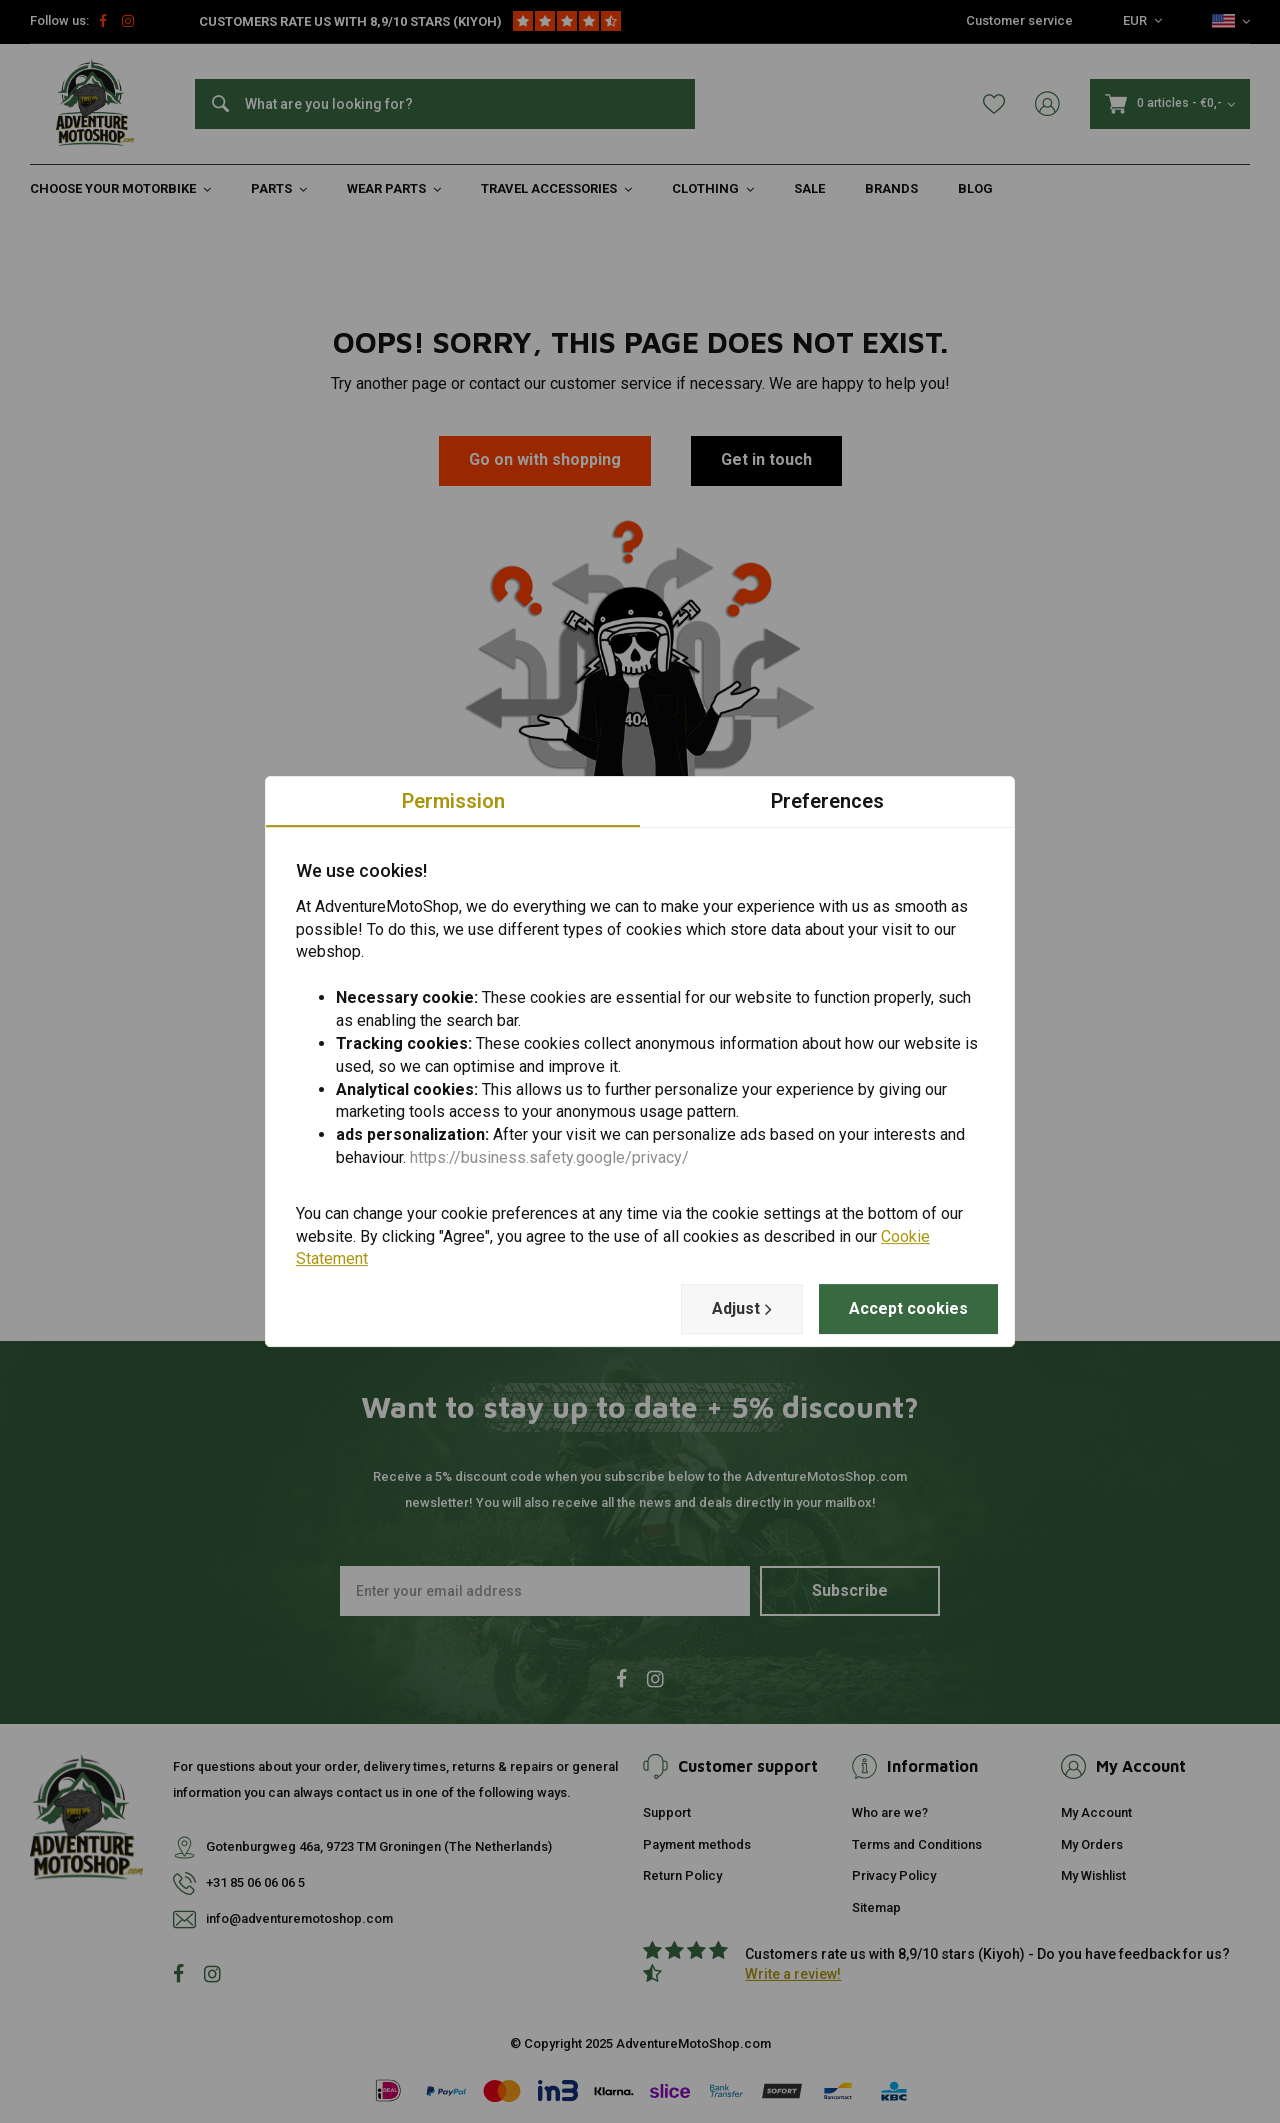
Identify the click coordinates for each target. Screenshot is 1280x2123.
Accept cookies (908, 1308)
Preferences (827, 801)
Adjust (742, 1309)
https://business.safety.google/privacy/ (549, 1157)
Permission (453, 801)
